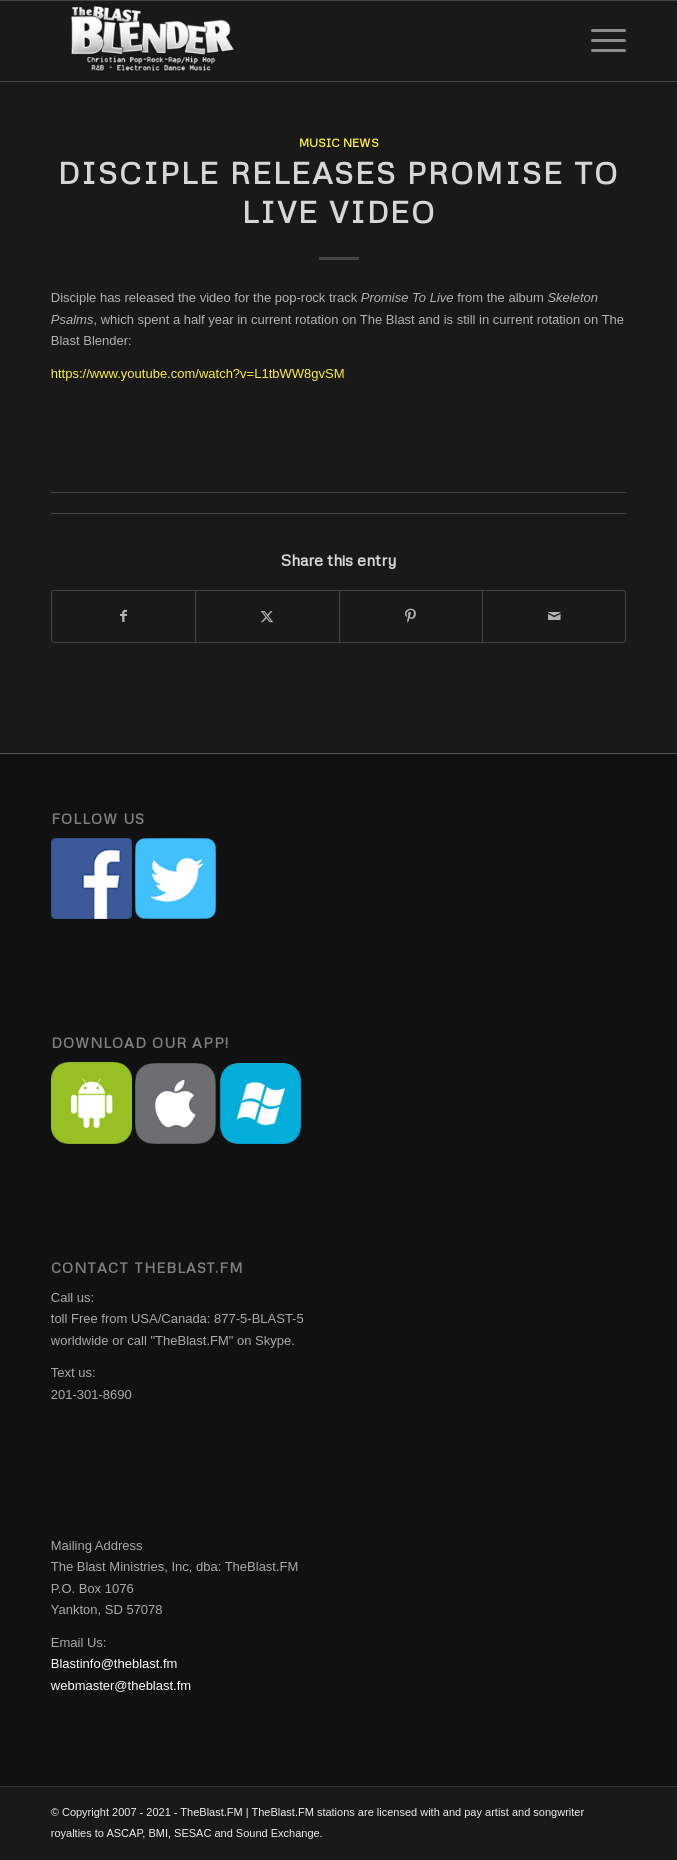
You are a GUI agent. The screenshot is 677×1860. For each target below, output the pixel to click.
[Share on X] (267, 616)
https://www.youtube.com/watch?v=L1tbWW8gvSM (198, 373)
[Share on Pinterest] (411, 616)
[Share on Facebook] (123, 616)
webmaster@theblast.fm (121, 1685)
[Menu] (598, 41)
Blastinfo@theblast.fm (114, 1663)
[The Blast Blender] (281, 41)
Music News (339, 142)
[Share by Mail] (554, 616)
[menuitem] (598, 41)
